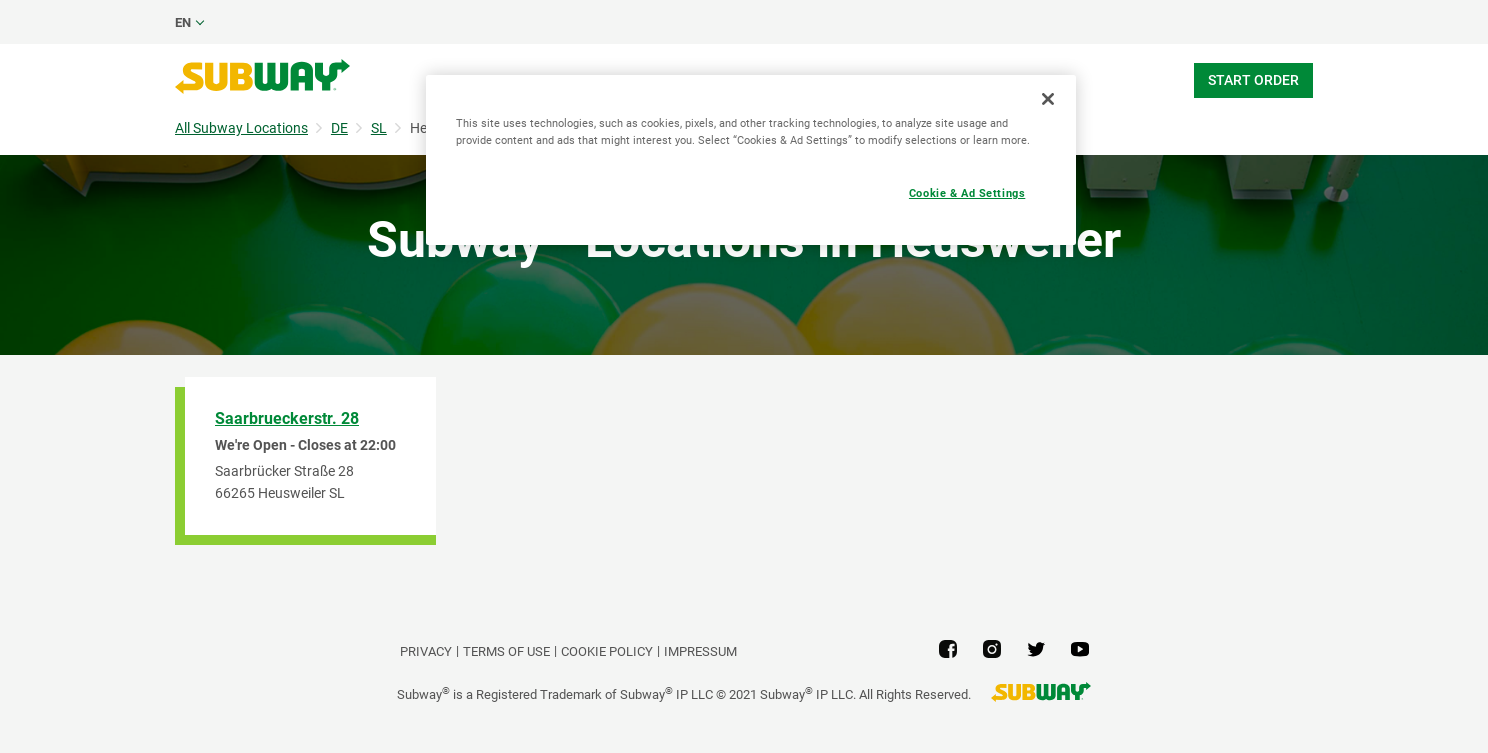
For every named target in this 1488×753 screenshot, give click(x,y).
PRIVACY (426, 651)
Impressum (700, 651)
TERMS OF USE (506, 651)
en (183, 22)
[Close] (1048, 99)
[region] (751, 160)
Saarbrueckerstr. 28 (287, 418)
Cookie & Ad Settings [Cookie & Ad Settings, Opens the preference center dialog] (967, 193)
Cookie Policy (607, 651)
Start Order (1253, 80)
